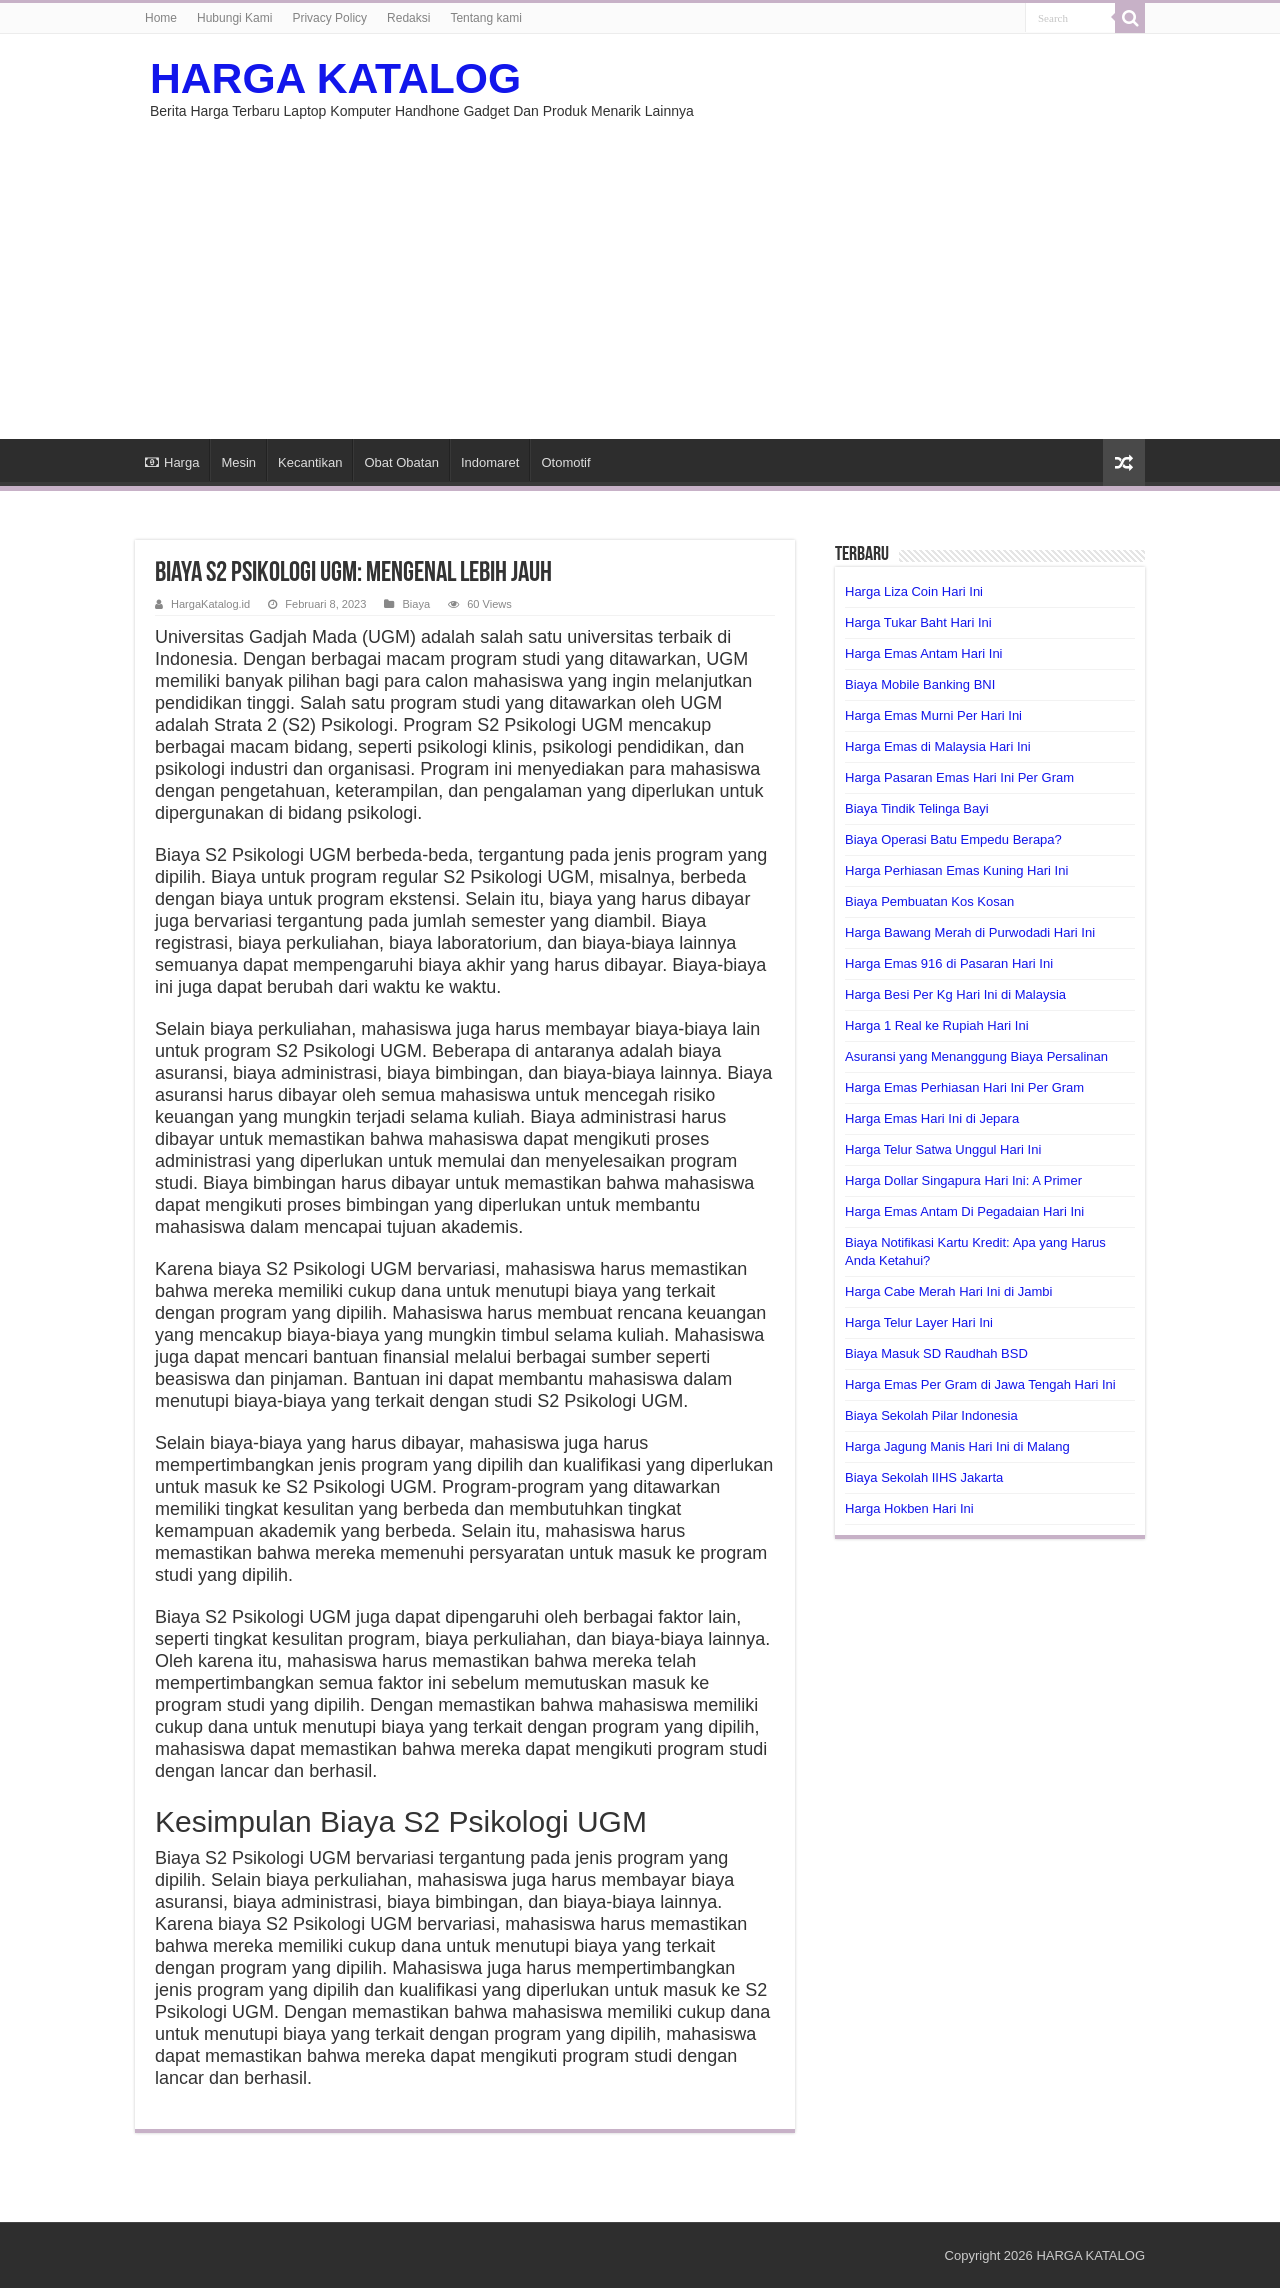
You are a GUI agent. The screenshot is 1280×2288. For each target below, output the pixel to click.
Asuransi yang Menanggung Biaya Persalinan (976, 1056)
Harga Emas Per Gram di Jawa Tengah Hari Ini (980, 1384)
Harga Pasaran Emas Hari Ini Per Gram (959, 777)
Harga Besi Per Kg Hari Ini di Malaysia (955, 994)
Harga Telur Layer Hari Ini (919, 1322)
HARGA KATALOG (335, 78)
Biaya (416, 604)
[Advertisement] (640, 289)
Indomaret (490, 462)
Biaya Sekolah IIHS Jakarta (924, 1477)
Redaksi (408, 18)
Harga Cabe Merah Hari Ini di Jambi (948, 1291)
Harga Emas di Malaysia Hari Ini (938, 746)
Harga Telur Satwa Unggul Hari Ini (943, 1149)
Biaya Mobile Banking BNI (920, 684)
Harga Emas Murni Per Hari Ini (933, 715)
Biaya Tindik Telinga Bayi (917, 808)
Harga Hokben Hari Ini (909, 1508)
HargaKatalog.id (210, 604)
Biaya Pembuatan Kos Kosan (929, 901)
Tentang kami (485, 18)
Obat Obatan (401, 462)
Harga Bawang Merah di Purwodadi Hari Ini (970, 932)
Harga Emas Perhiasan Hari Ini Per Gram (964, 1087)
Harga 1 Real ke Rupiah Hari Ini (937, 1025)
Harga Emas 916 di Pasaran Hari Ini (949, 963)
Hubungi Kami (234, 18)
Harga (172, 462)
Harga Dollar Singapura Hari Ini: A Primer (963, 1180)
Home (161, 18)
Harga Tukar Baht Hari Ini (918, 622)
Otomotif (565, 462)
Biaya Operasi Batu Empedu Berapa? (953, 839)
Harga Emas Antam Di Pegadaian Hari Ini (964, 1211)
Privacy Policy (329, 18)
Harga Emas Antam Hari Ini (924, 653)
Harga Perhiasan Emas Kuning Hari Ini (956, 870)
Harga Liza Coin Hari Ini (914, 591)
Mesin (238, 462)
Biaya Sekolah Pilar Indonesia (931, 1415)
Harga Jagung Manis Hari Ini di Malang (957, 1446)
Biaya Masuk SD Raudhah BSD (936, 1353)
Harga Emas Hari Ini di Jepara (932, 1118)
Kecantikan (310, 462)
